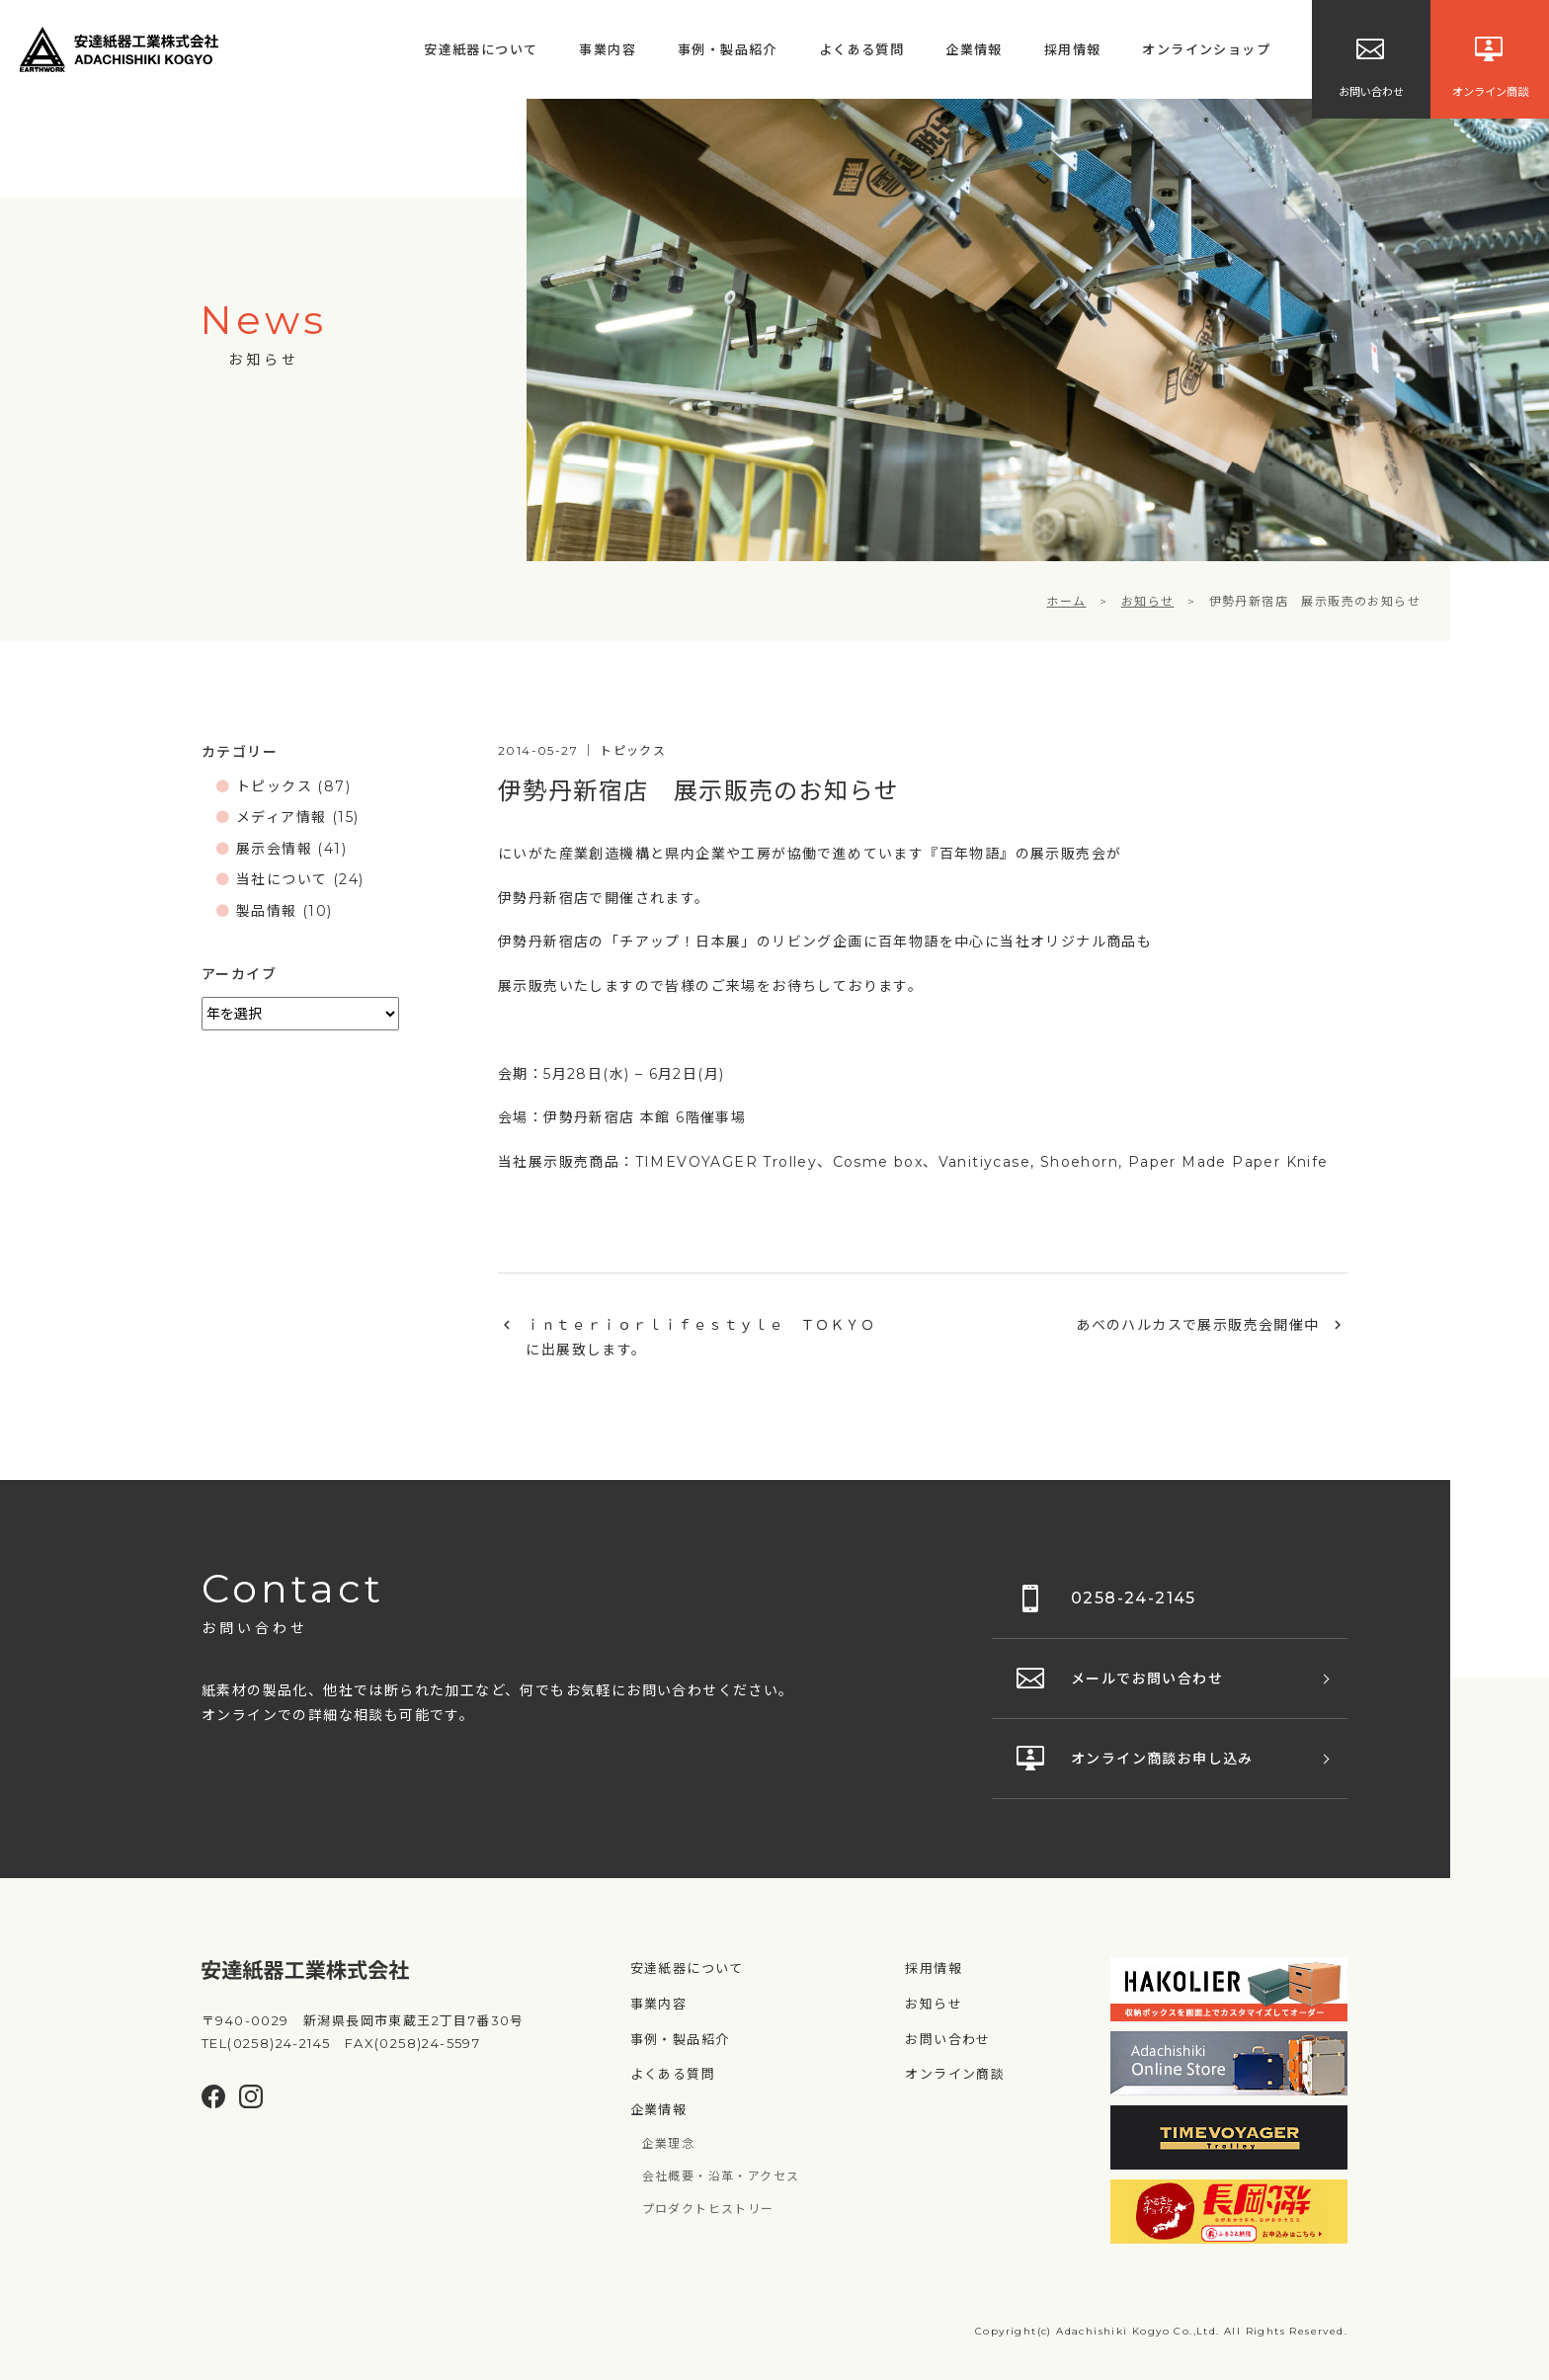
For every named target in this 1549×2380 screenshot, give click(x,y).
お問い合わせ (947, 2039)
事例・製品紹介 (727, 49)
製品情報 (266, 911)
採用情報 (1072, 49)
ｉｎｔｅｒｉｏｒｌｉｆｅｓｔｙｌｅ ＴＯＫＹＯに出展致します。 (700, 1337)
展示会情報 (274, 849)
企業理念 (668, 2143)
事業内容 (607, 49)
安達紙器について (480, 49)
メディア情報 (281, 817)
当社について (281, 879)
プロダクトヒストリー (708, 2208)
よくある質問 (861, 49)
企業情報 (974, 49)
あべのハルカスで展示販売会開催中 (1197, 1325)
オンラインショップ (1206, 49)
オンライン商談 (955, 2074)
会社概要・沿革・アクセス (721, 2176)
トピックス (274, 786)
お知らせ (933, 2003)
